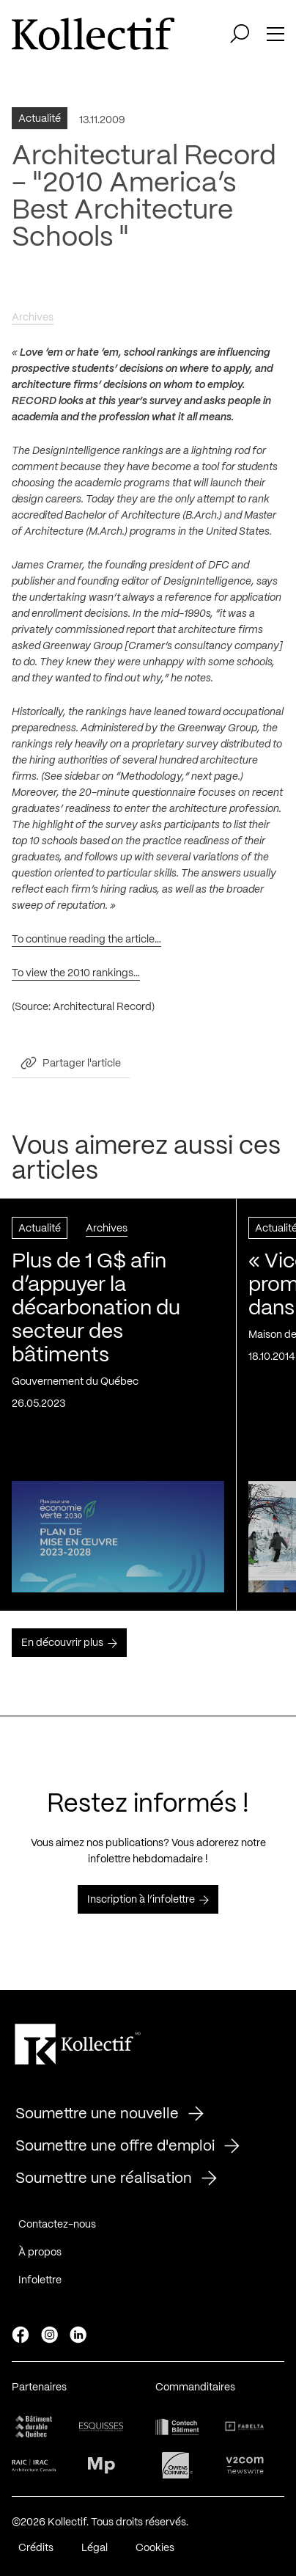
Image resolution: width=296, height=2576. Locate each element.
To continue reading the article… (86, 943)
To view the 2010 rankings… (76, 977)
